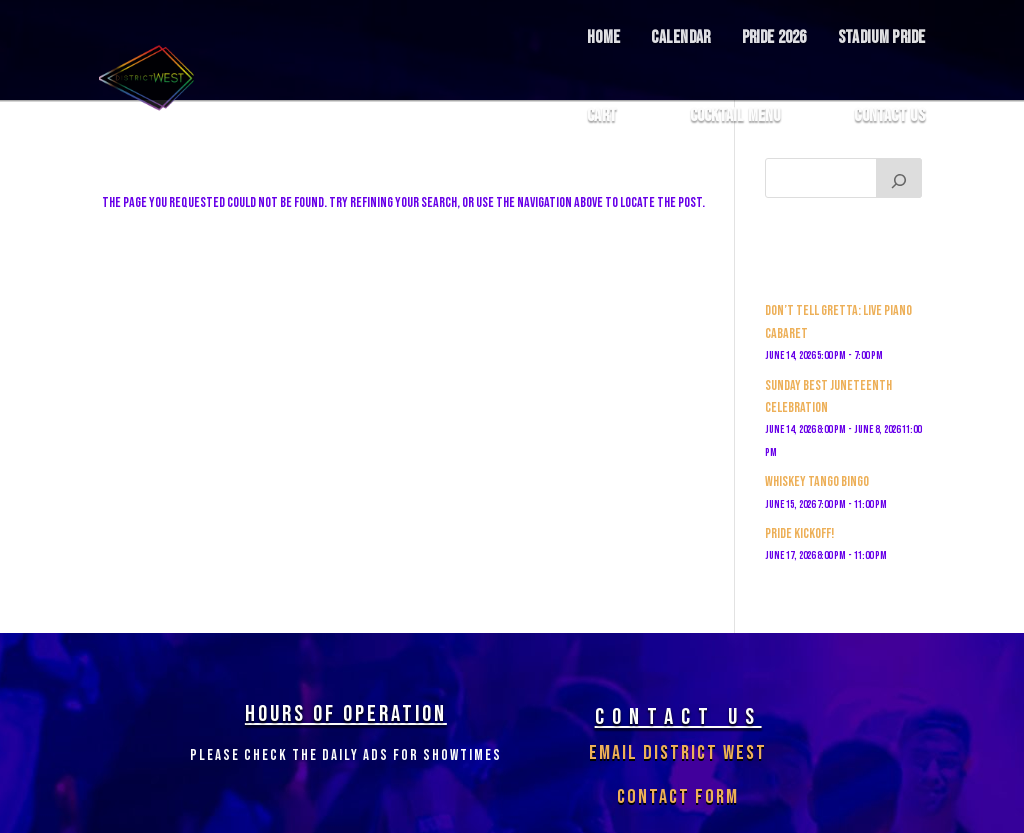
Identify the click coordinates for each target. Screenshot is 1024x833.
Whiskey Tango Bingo (817, 481)
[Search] (899, 178)
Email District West (678, 753)
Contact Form (678, 797)
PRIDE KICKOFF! (799, 533)
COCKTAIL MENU (736, 116)
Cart (602, 116)
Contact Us (889, 116)
